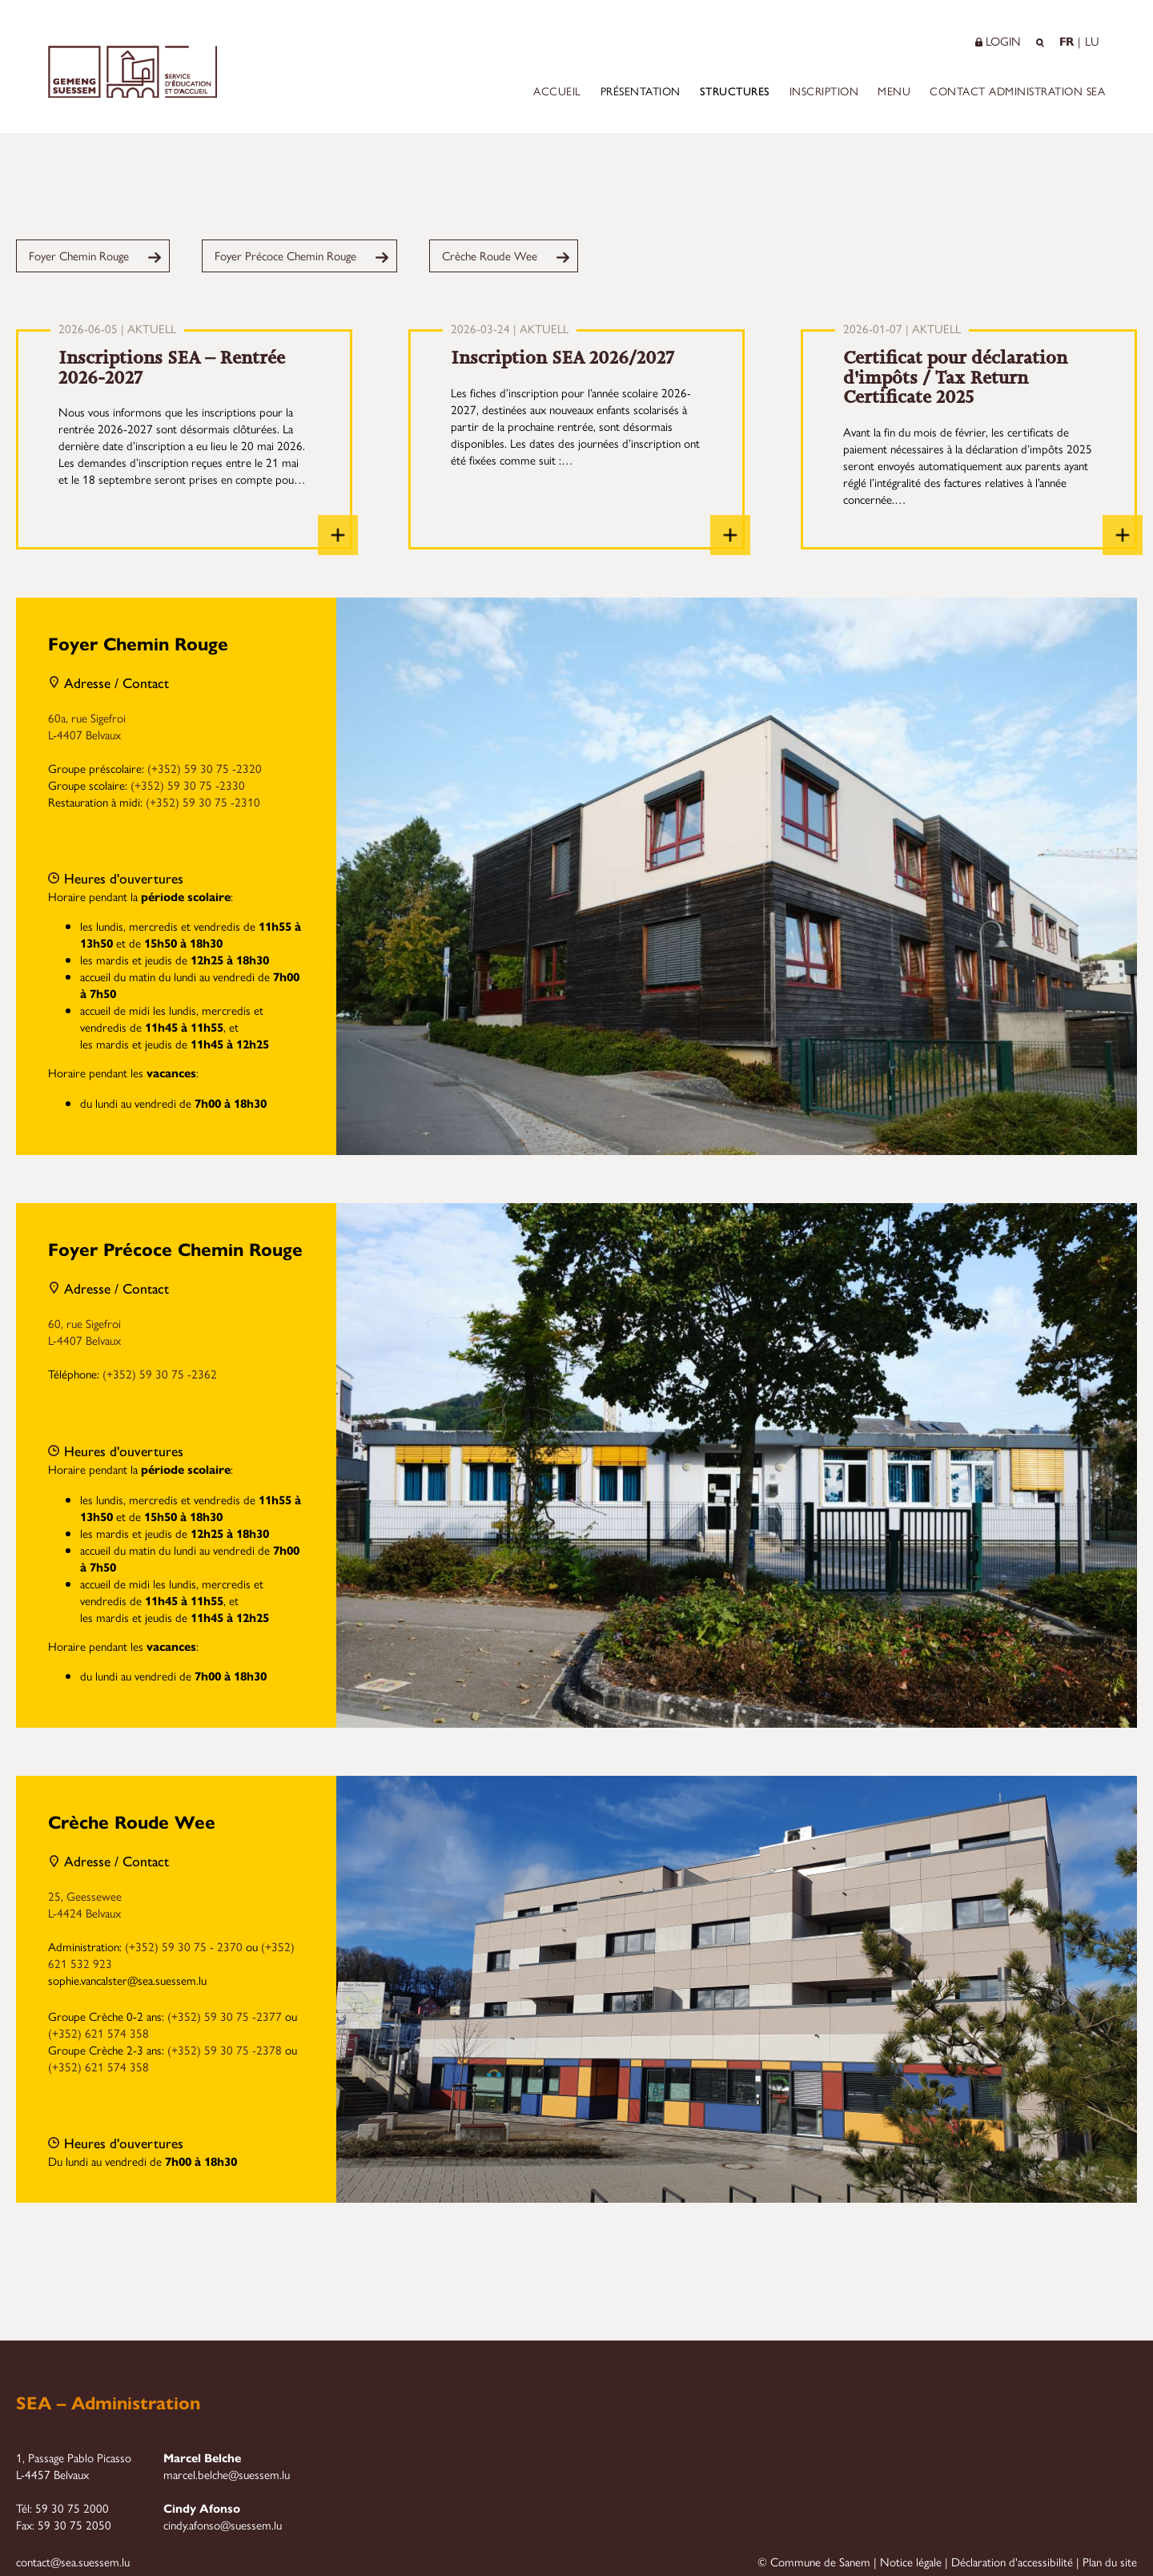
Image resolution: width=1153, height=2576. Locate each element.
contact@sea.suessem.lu (73, 2561)
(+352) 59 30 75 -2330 (188, 784)
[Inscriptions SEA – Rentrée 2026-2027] (338, 535)
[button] (978, 40)
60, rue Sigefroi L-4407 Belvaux (84, 1331)
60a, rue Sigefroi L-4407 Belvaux (87, 726)
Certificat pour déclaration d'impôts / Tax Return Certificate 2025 (955, 377)
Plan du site (1110, 2561)
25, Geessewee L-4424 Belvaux (85, 1904)
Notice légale (911, 2561)
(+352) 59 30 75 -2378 (224, 2049)
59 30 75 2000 (72, 2507)
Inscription (824, 91)
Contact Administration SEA (1017, 91)
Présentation (641, 91)
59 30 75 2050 (74, 2524)
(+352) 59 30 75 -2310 (203, 801)
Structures (735, 91)
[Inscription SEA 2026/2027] (730, 535)
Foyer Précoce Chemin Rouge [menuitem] (285, 255)
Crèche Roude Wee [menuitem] (489, 255)
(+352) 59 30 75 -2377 (224, 2015)
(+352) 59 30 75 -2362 (159, 1373)
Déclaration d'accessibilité (1012, 2561)
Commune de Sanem (820, 2561)
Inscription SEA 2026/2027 (562, 357)
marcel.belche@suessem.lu (226, 2473)
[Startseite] (132, 92)
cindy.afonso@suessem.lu (222, 2524)
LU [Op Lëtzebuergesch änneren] (1092, 40)
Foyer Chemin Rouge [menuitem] (79, 255)
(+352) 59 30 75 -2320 (204, 767)
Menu (894, 91)
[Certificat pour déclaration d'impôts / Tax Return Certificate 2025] (1123, 535)
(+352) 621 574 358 (98, 2032)
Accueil (557, 91)
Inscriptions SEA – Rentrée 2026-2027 (171, 367)
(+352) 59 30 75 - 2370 (184, 1946)
